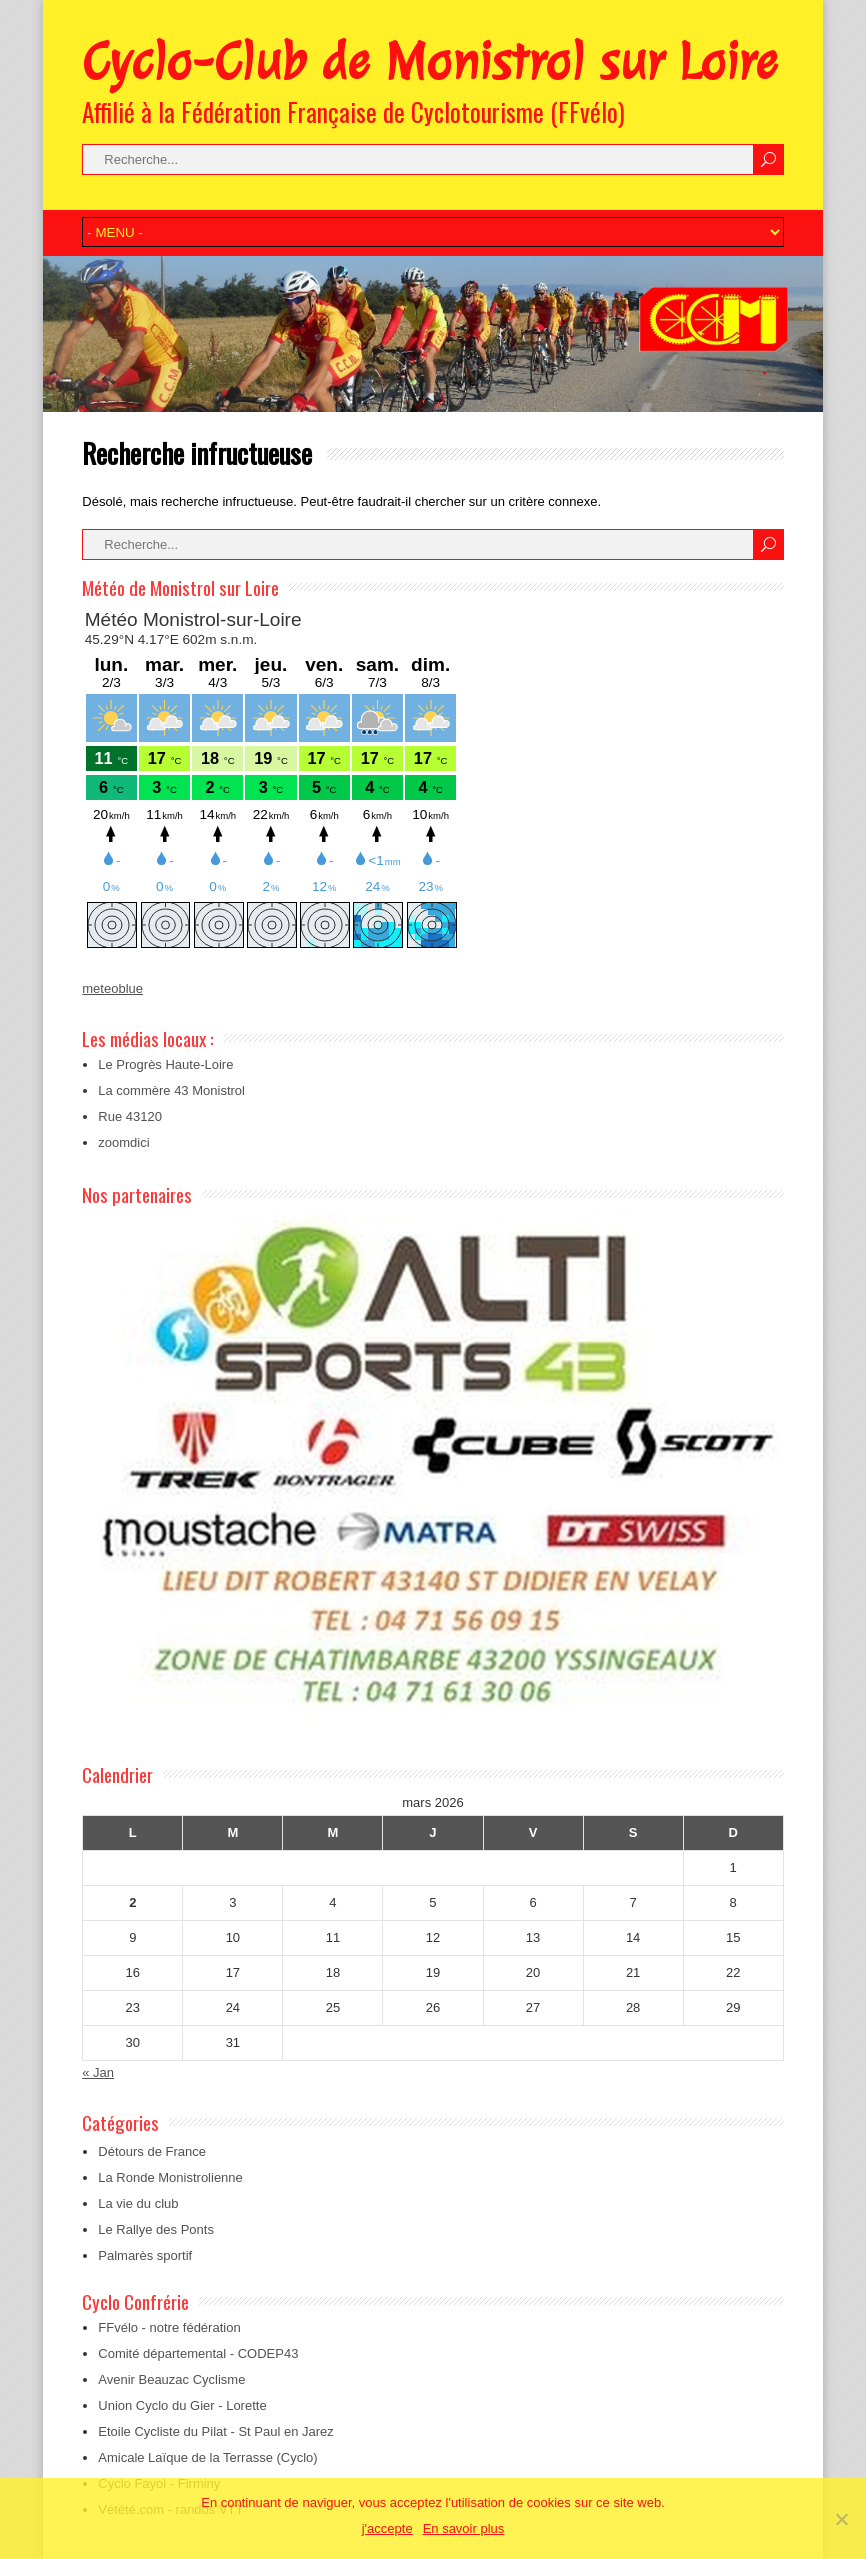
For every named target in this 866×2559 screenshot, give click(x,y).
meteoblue (112, 988)
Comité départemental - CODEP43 (198, 2353)
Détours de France (152, 2151)
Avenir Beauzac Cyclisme (171, 2379)
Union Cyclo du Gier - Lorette (182, 2405)
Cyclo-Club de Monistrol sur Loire (429, 61)
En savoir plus (464, 2528)
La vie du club (138, 2203)
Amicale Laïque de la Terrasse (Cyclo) (207, 2457)
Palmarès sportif (145, 2255)
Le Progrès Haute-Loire (165, 1064)
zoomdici (123, 1142)
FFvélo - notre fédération (169, 2327)
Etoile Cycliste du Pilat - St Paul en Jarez (216, 2431)
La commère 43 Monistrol (171, 1090)
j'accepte (387, 2528)
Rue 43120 (130, 1116)
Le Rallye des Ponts (156, 2229)
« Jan (98, 2072)
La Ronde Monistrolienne (170, 2177)
